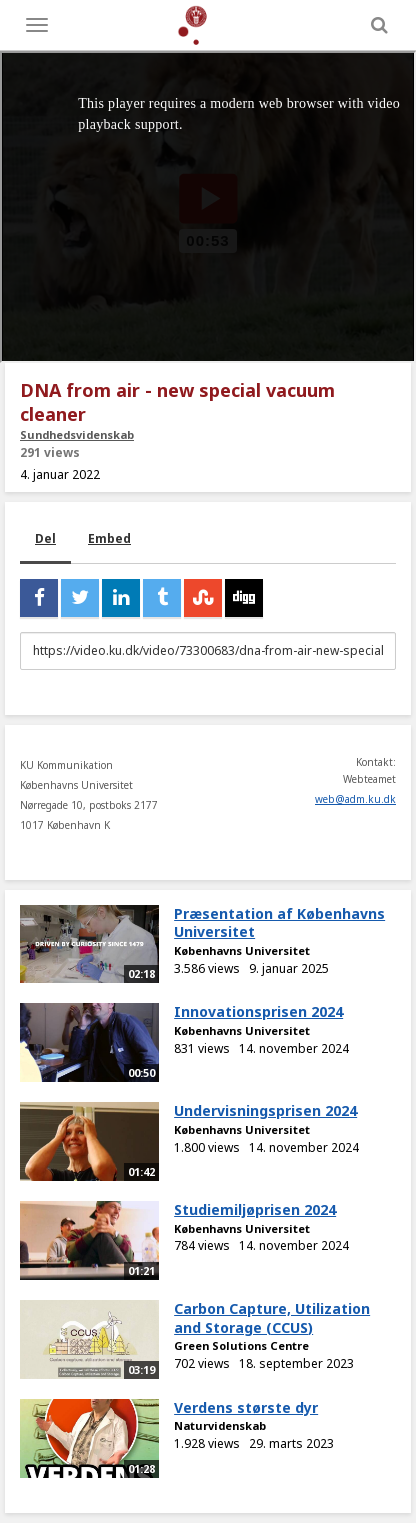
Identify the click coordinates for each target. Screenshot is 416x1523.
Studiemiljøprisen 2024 (255, 1209)
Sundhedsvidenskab (77, 434)
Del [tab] (45, 538)
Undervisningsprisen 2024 (265, 1110)
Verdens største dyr (246, 1407)
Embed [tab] (109, 538)
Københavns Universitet (242, 950)
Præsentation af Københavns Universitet (279, 923)
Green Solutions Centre (241, 1345)
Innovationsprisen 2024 (258, 1011)
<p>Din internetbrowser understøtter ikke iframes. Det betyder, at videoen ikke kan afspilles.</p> (208, 207)
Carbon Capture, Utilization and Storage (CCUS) (272, 1318)
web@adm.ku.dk (355, 799)
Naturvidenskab (220, 1425)
